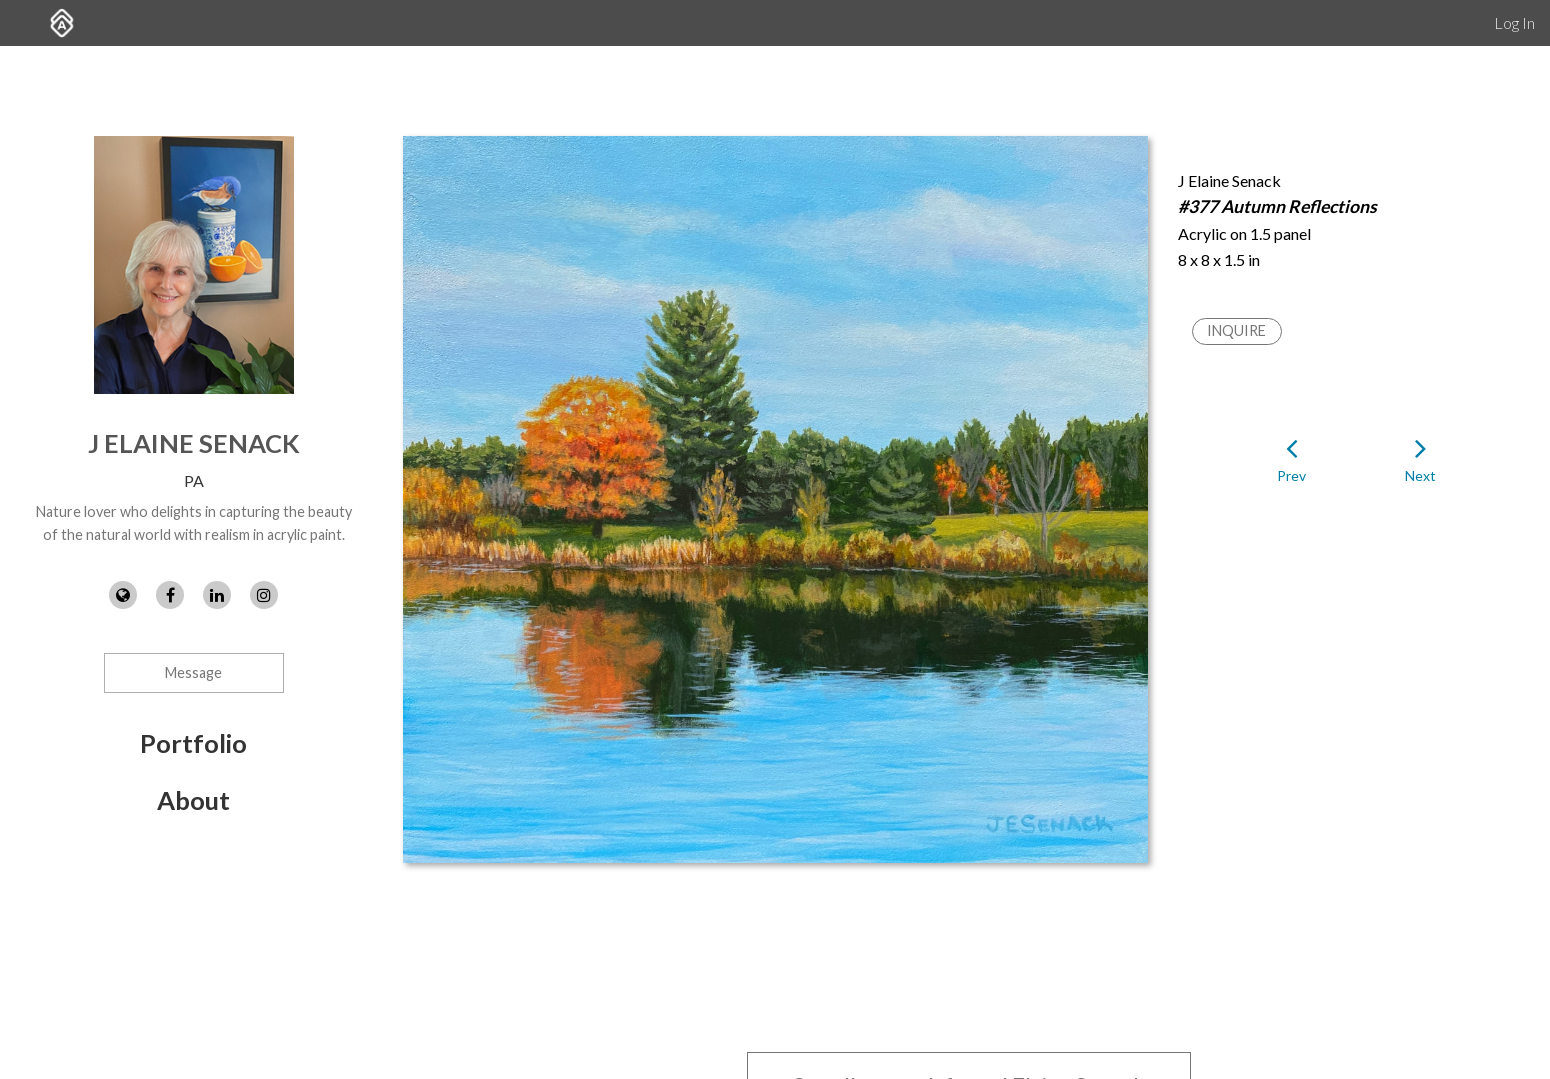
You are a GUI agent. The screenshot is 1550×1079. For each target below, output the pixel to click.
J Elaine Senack (194, 443)
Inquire (1236, 330)
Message (193, 672)
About (193, 800)
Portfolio (193, 743)
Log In (1514, 22)
